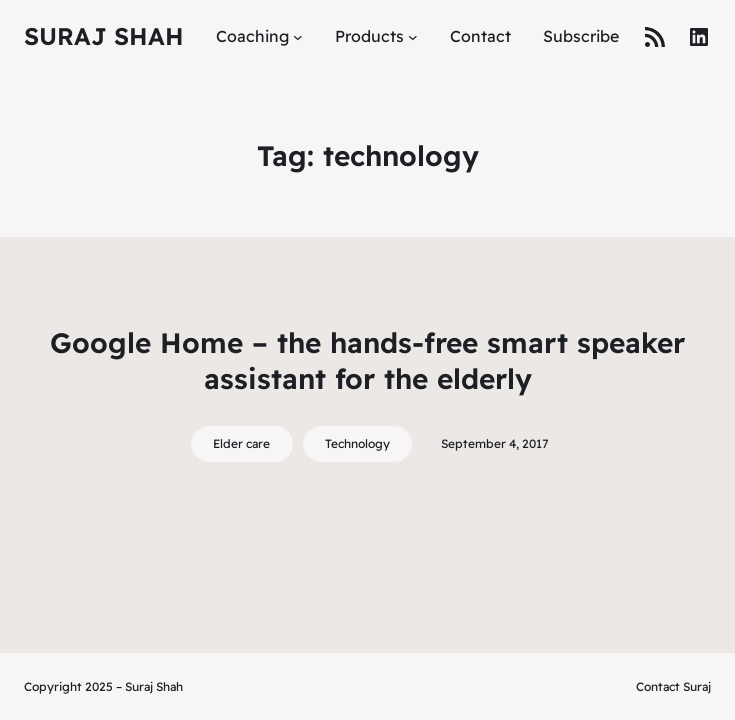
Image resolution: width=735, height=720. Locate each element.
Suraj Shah (104, 36)
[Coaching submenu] (298, 37)
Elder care (241, 443)
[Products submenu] (413, 37)
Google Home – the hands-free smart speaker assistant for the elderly (367, 360)
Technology (357, 443)
